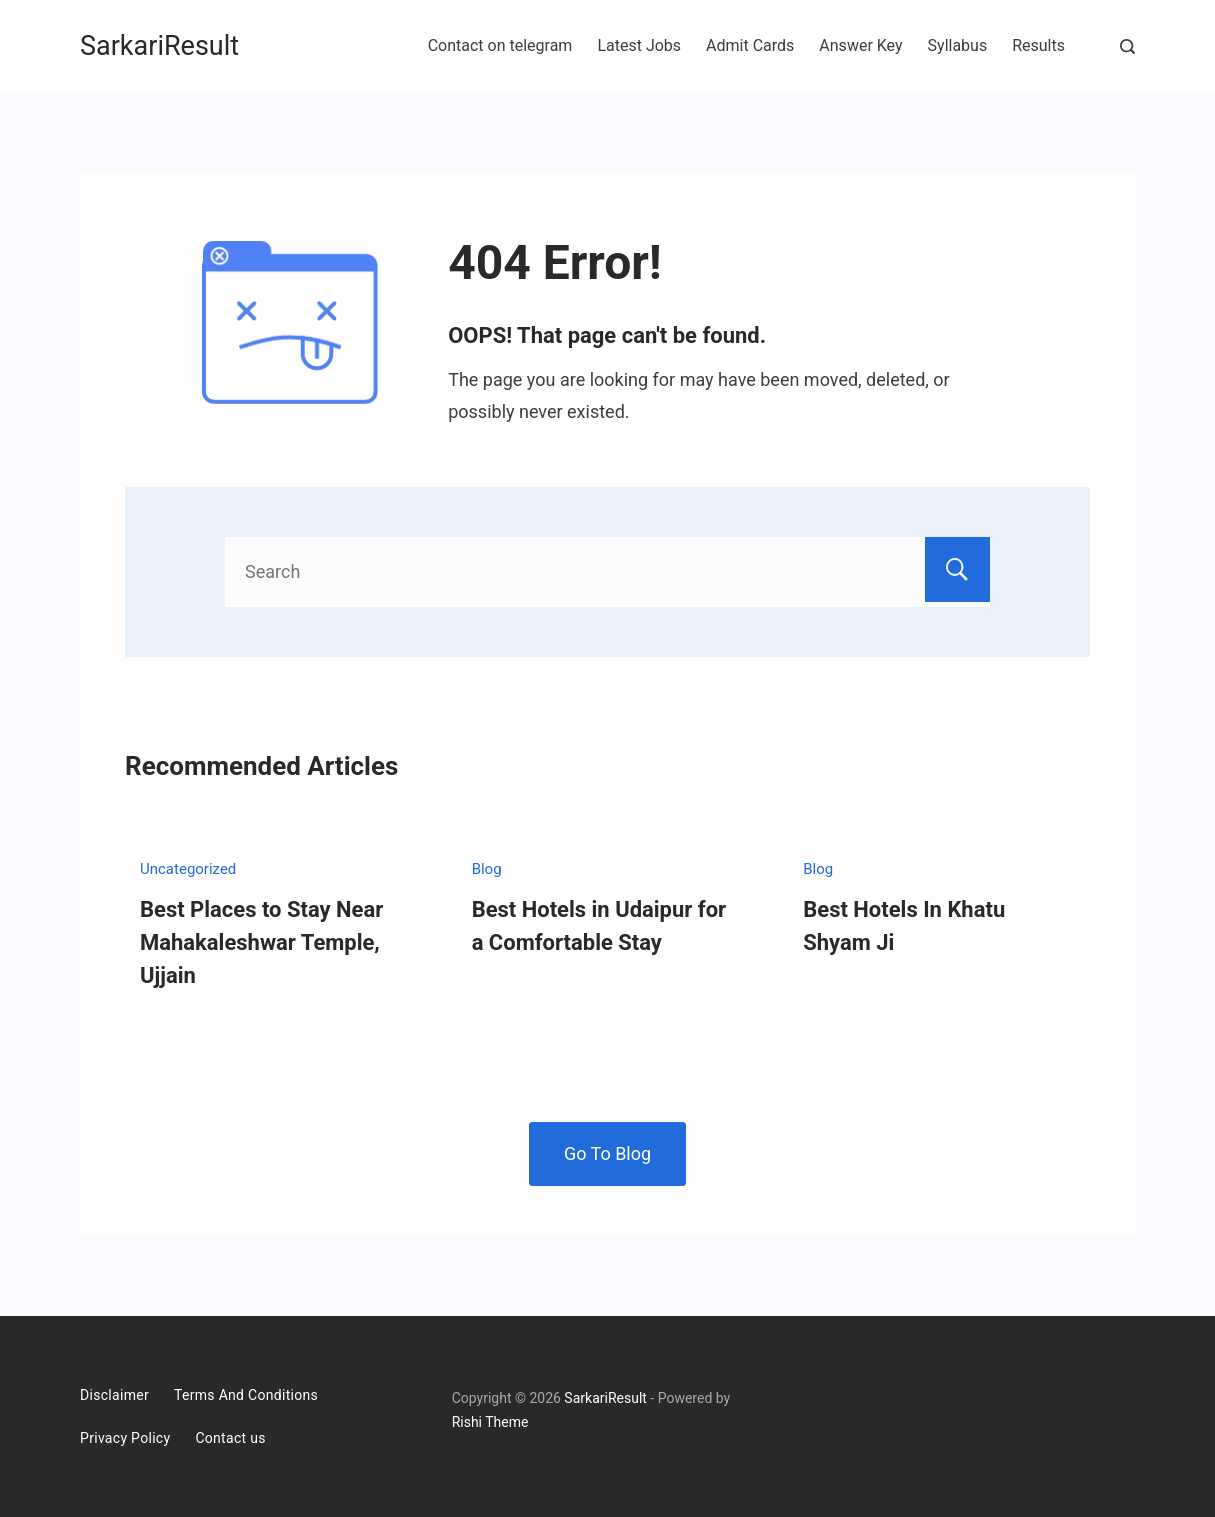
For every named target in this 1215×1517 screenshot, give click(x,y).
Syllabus (958, 45)
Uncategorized (188, 869)
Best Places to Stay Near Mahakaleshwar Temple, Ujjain (261, 942)
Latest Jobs (639, 45)
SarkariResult (159, 46)
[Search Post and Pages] (1127, 46)
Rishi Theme (490, 1422)
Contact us (230, 1438)
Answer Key (860, 45)
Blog (487, 869)
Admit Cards (750, 45)
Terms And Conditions (246, 1395)
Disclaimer (114, 1395)
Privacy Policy (125, 1438)
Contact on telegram (500, 45)
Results (1038, 45)
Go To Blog (607, 1153)
